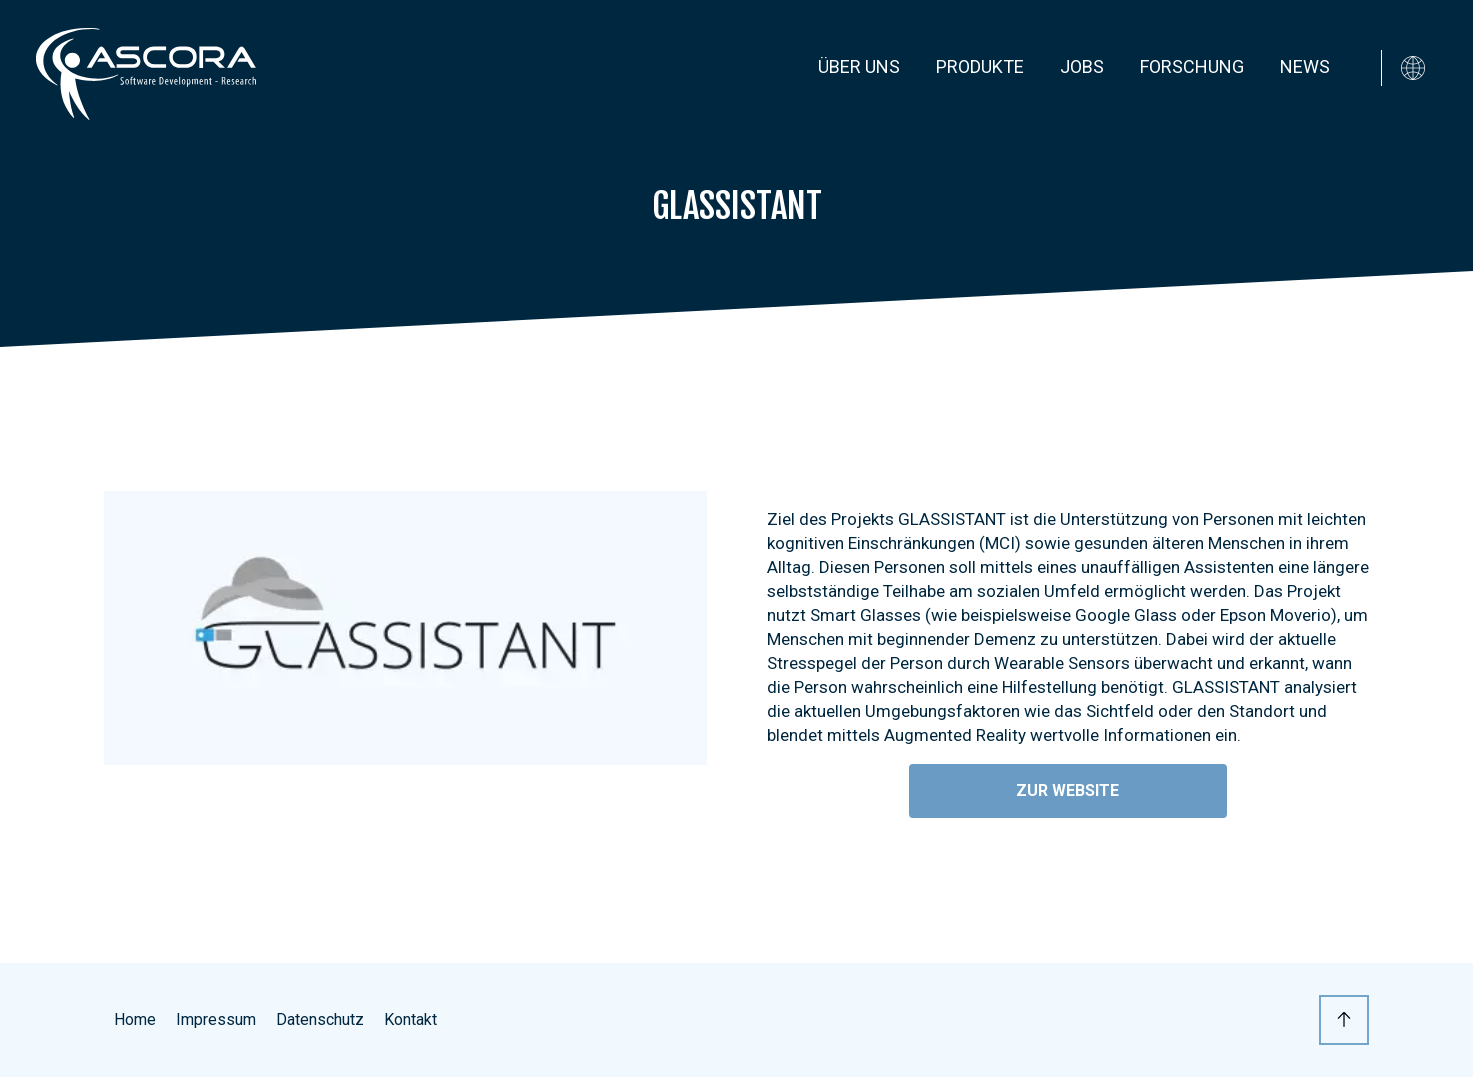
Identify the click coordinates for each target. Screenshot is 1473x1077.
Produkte (980, 66)
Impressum (216, 1019)
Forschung (1192, 66)
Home (135, 1019)
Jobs (1082, 66)
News (1305, 66)
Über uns (859, 66)
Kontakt (410, 1019)
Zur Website (1067, 790)
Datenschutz (320, 1019)
